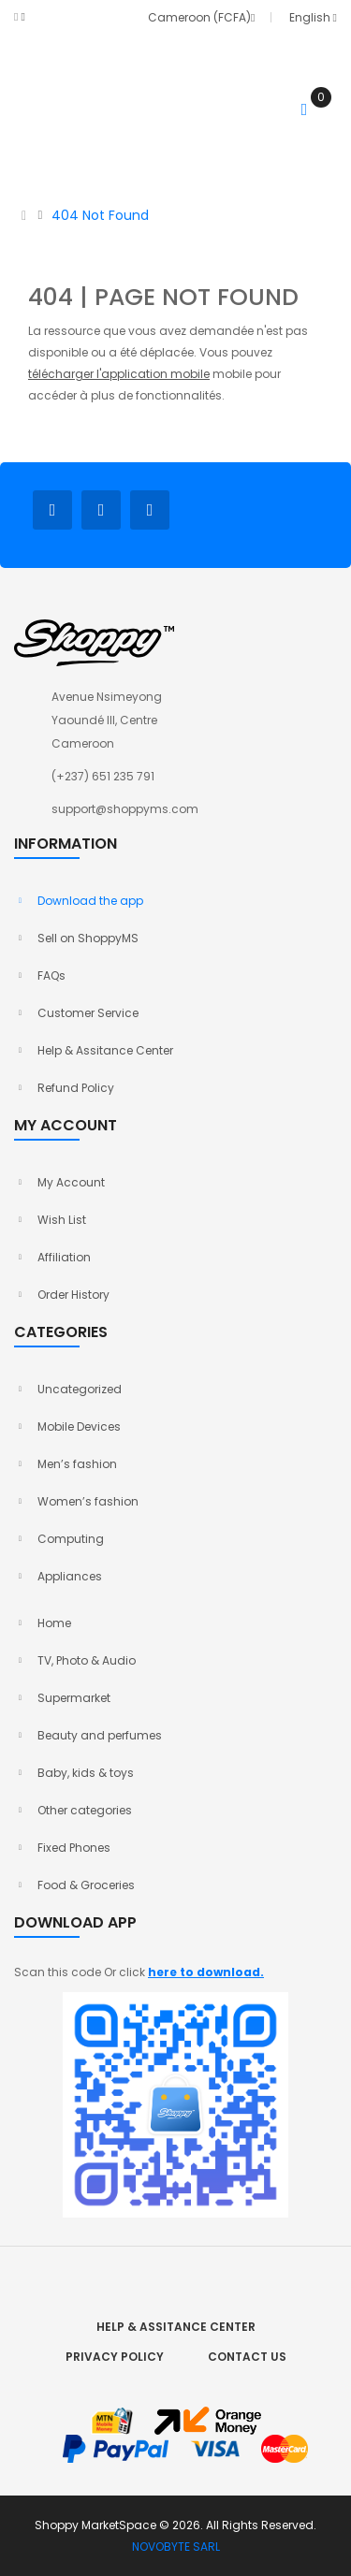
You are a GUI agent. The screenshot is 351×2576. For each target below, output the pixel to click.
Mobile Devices (79, 1426)
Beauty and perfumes (99, 1735)
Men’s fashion (77, 1464)
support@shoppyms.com (124, 809)
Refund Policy (75, 1088)
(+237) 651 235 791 (102, 776)
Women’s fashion (88, 1501)
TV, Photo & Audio (86, 1660)
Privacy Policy (115, 2357)
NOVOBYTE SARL (176, 2546)
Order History (73, 1295)
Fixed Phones (73, 1848)
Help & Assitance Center (105, 1050)
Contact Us (247, 2357)
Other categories (84, 1810)
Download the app (90, 901)
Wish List (61, 1220)
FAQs (51, 975)
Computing (70, 1539)
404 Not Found (100, 215)
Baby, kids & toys (85, 1773)
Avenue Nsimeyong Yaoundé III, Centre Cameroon (106, 720)
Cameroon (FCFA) (198, 17)
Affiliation (64, 1257)
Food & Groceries (86, 1885)
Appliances (69, 1576)
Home (54, 1623)
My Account (71, 1182)
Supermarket (73, 1698)
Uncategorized (79, 1389)
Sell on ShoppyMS (88, 938)
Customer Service (88, 1013)
